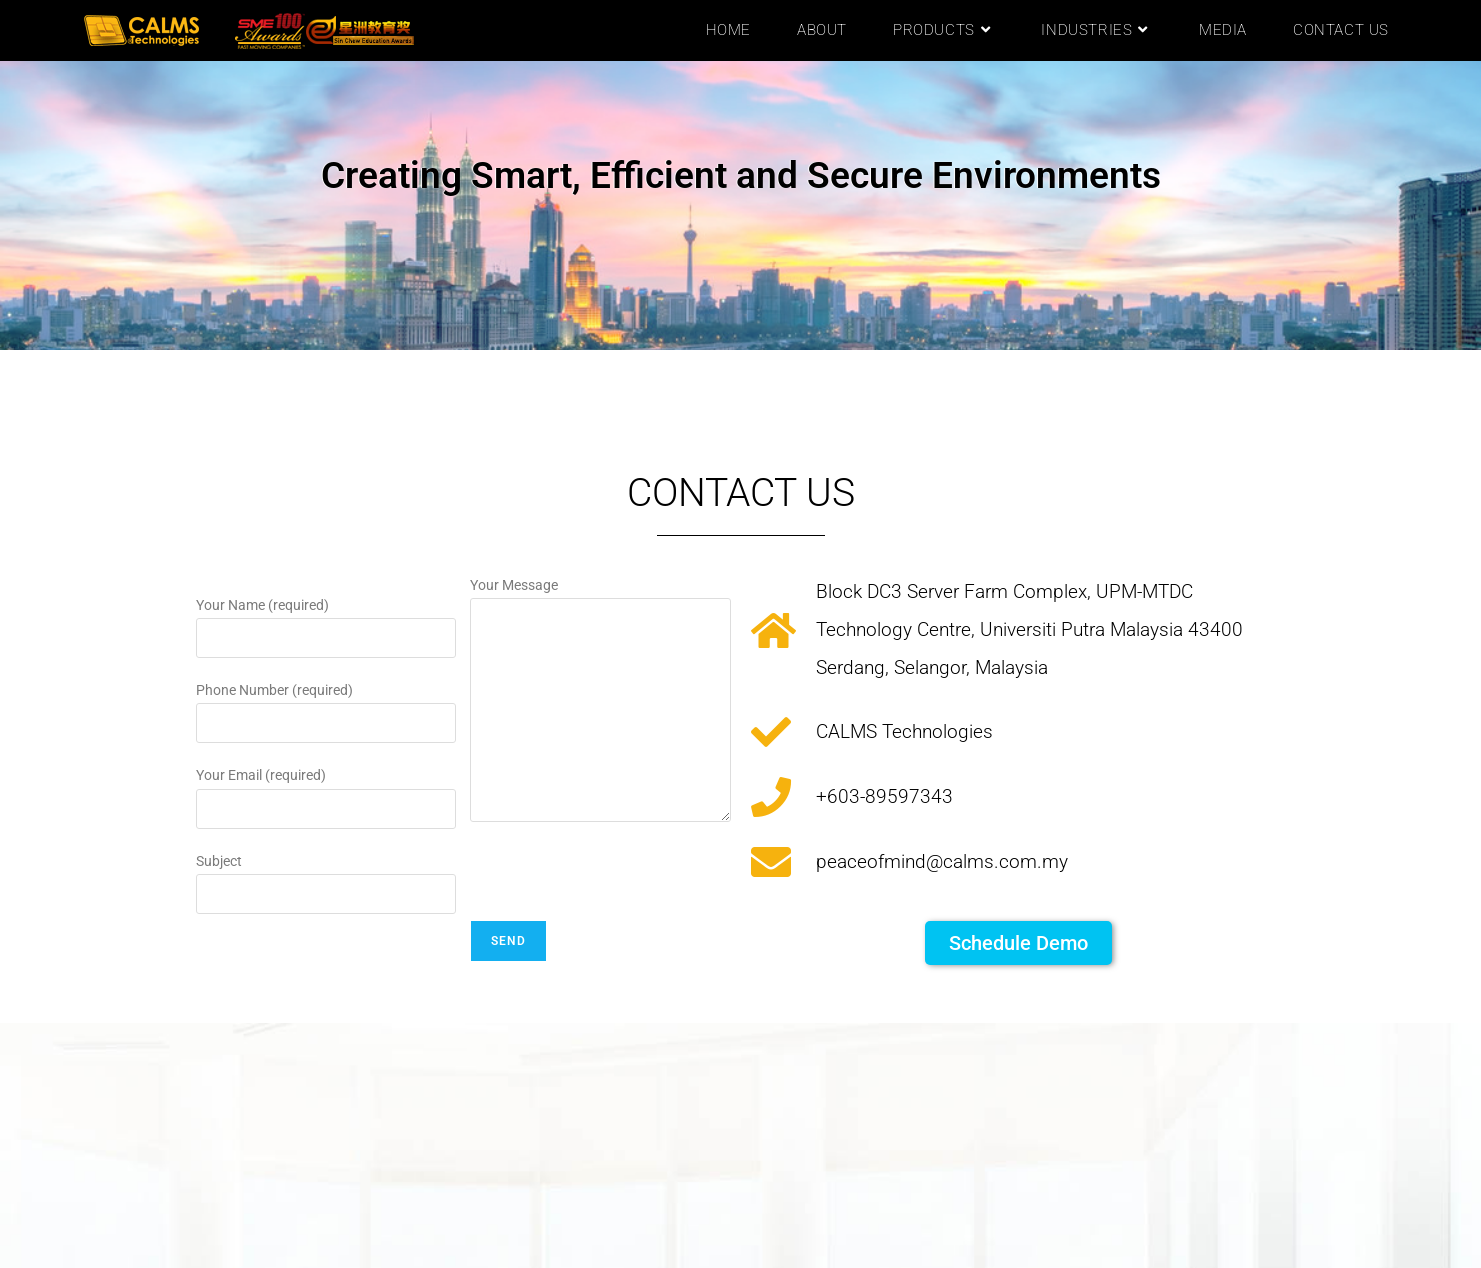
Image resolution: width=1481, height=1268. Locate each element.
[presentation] (622, 881)
